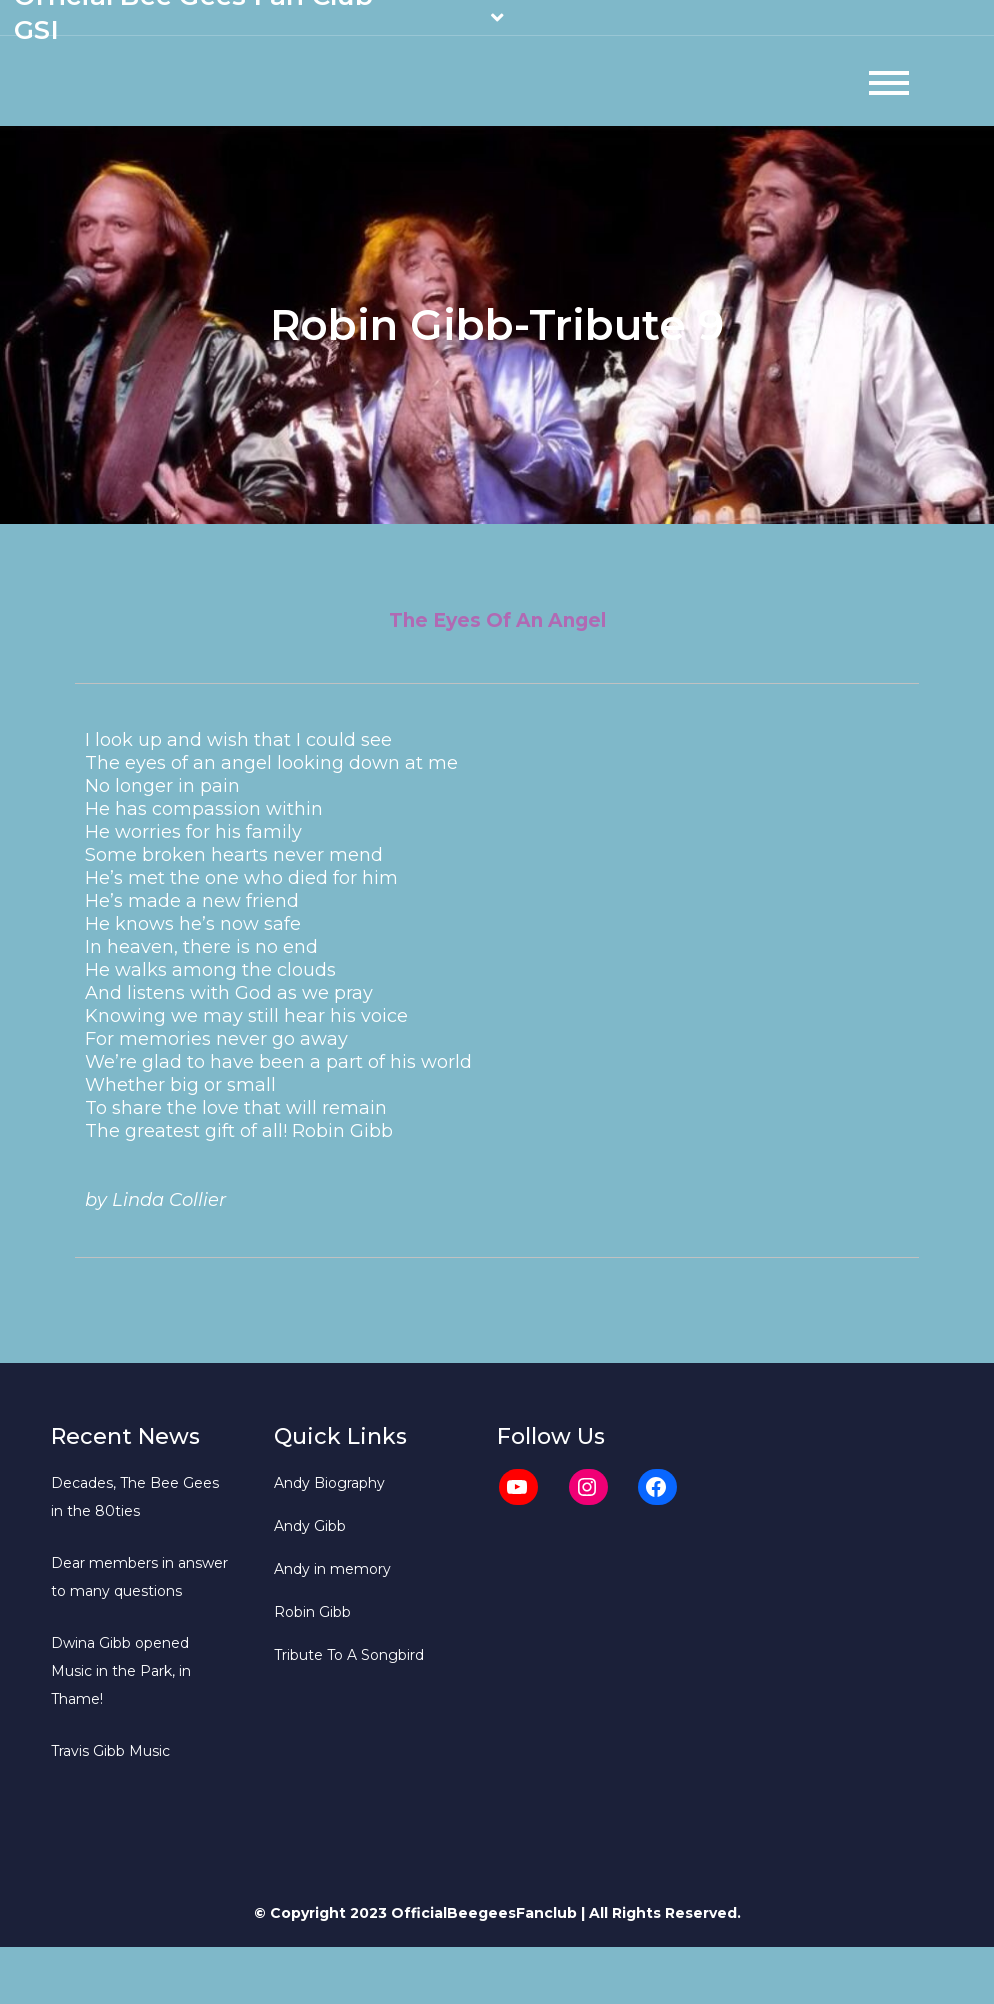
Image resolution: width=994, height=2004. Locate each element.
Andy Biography (329, 1483)
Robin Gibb (312, 1612)
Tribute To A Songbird (349, 1655)
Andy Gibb (310, 1526)
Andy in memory (332, 1569)
